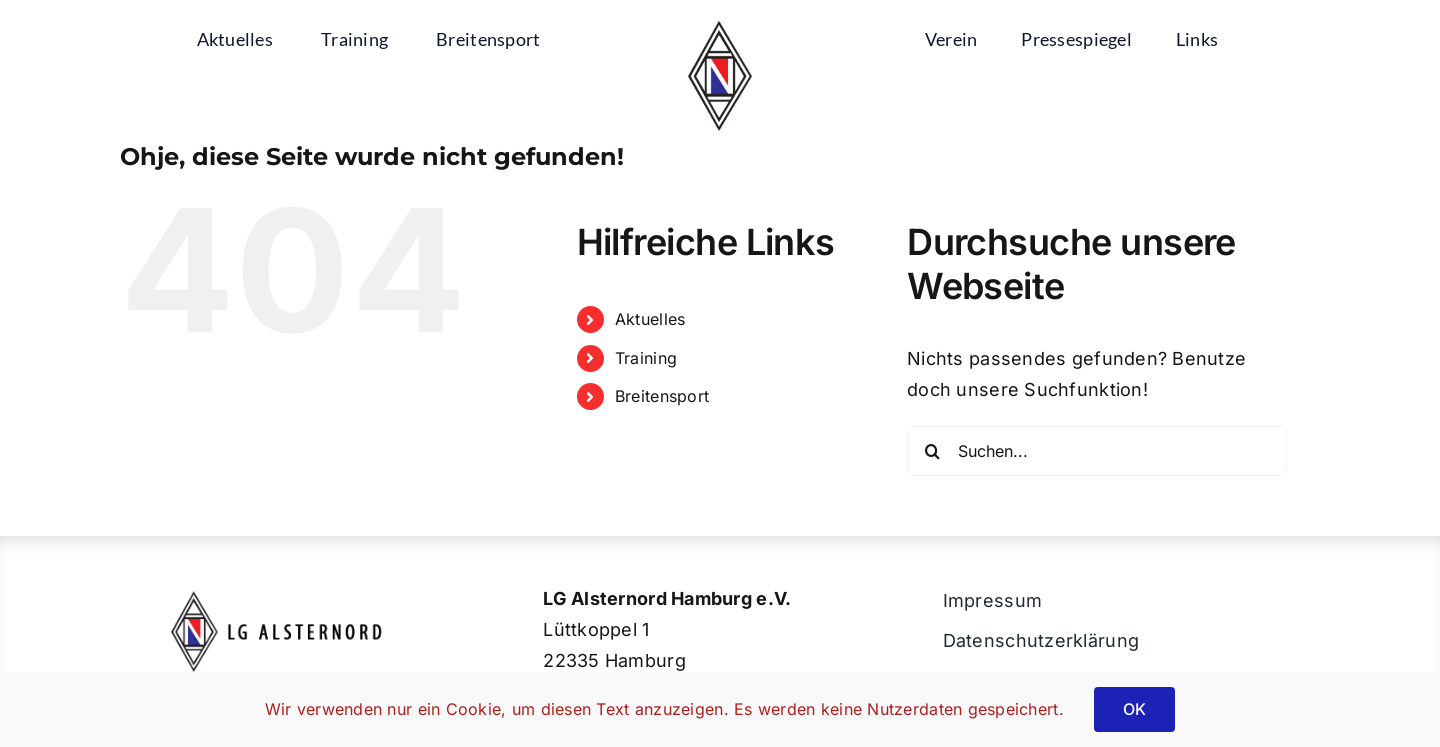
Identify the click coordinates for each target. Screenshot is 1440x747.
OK (1134, 709)
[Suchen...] (1097, 451)
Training (646, 358)
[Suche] (932, 451)
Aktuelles (650, 319)
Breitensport (662, 396)
